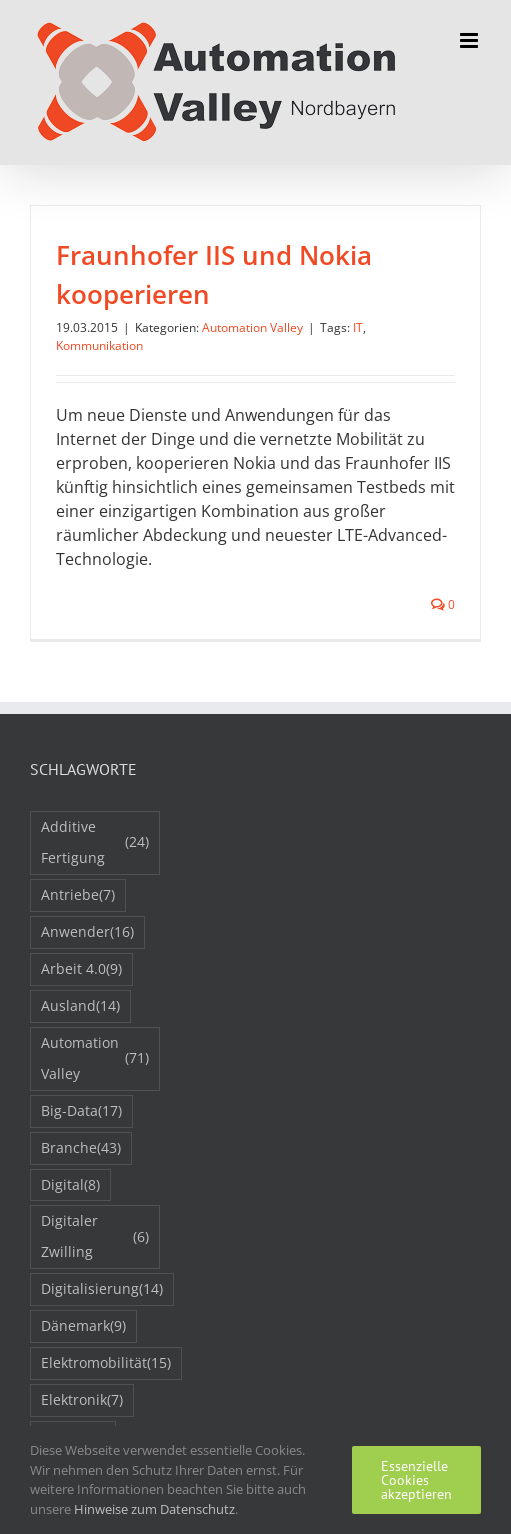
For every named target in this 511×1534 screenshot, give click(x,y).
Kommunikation (99, 345)
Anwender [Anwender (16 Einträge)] (87, 932)
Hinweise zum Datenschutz (154, 1509)
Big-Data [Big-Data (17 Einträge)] (81, 1111)
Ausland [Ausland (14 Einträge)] (80, 1006)
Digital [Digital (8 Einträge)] (70, 1185)
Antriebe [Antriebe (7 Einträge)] (78, 895)
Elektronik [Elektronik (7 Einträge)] (82, 1400)
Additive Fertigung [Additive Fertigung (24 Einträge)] (95, 842)
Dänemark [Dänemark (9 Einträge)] (83, 1326)
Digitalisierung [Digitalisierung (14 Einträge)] (102, 1289)
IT (358, 327)
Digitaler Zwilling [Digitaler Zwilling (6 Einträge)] (95, 1236)
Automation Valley (252, 327)
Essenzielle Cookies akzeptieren (416, 1480)
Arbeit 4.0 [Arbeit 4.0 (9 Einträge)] (81, 969)
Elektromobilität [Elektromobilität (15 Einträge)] (106, 1363)
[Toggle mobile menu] (470, 40)
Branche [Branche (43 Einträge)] (81, 1148)
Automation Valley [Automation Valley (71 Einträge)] (95, 1058)
